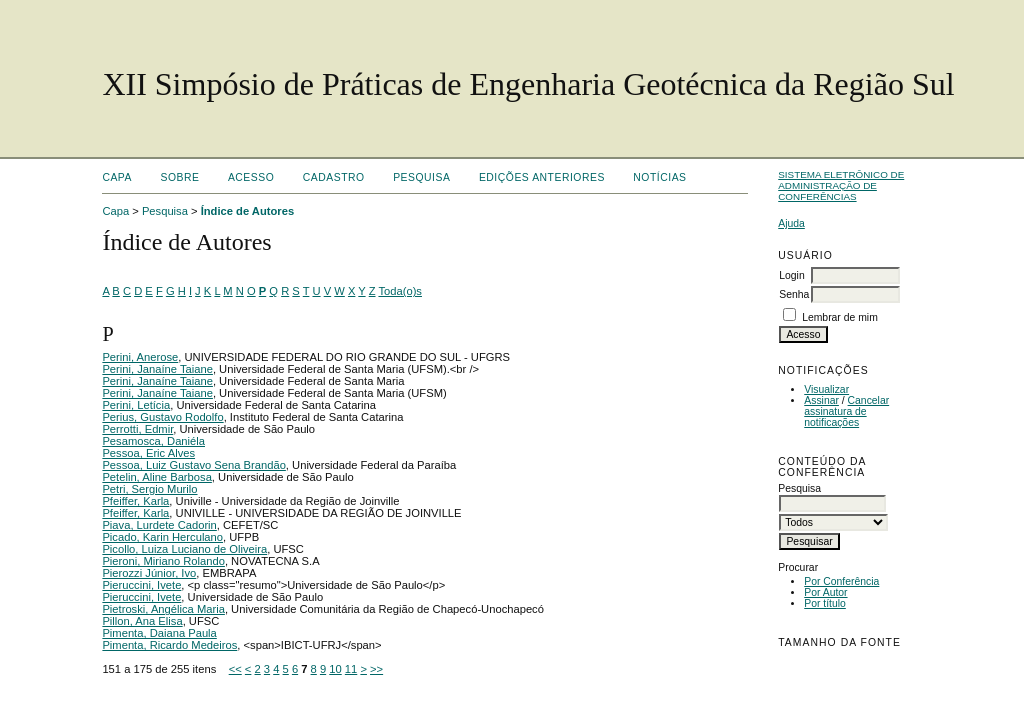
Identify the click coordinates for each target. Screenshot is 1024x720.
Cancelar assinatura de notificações (846, 411)
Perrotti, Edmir (137, 429)
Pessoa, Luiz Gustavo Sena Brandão (193, 465)
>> (376, 669)
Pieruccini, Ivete (141, 585)
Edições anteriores (542, 177)
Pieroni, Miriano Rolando (163, 561)
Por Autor (825, 592)
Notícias (659, 177)
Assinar (821, 400)
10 (335, 669)
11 (351, 669)
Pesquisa (421, 177)
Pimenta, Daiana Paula (159, 633)
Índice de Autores (247, 211)
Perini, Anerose (140, 357)
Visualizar (826, 389)
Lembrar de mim (840, 317)
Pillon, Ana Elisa (142, 621)
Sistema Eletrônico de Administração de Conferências (841, 185)
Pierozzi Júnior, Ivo (149, 573)
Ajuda (791, 223)
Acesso (251, 177)
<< (235, 669)
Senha (794, 294)
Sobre (179, 177)
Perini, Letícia (136, 405)
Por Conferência (841, 581)
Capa (117, 177)
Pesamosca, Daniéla (153, 441)
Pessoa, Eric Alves (148, 453)
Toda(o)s (400, 291)
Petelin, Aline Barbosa (156, 477)
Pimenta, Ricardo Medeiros (169, 645)
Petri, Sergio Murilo (149, 489)
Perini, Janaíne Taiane (157, 369)
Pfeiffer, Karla (135, 501)
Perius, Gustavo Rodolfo (162, 417)
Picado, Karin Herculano (162, 537)
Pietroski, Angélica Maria (163, 609)
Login (791, 275)
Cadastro (334, 177)
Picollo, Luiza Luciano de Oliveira (184, 549)
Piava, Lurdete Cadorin (159, 525)
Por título (825, 603)
